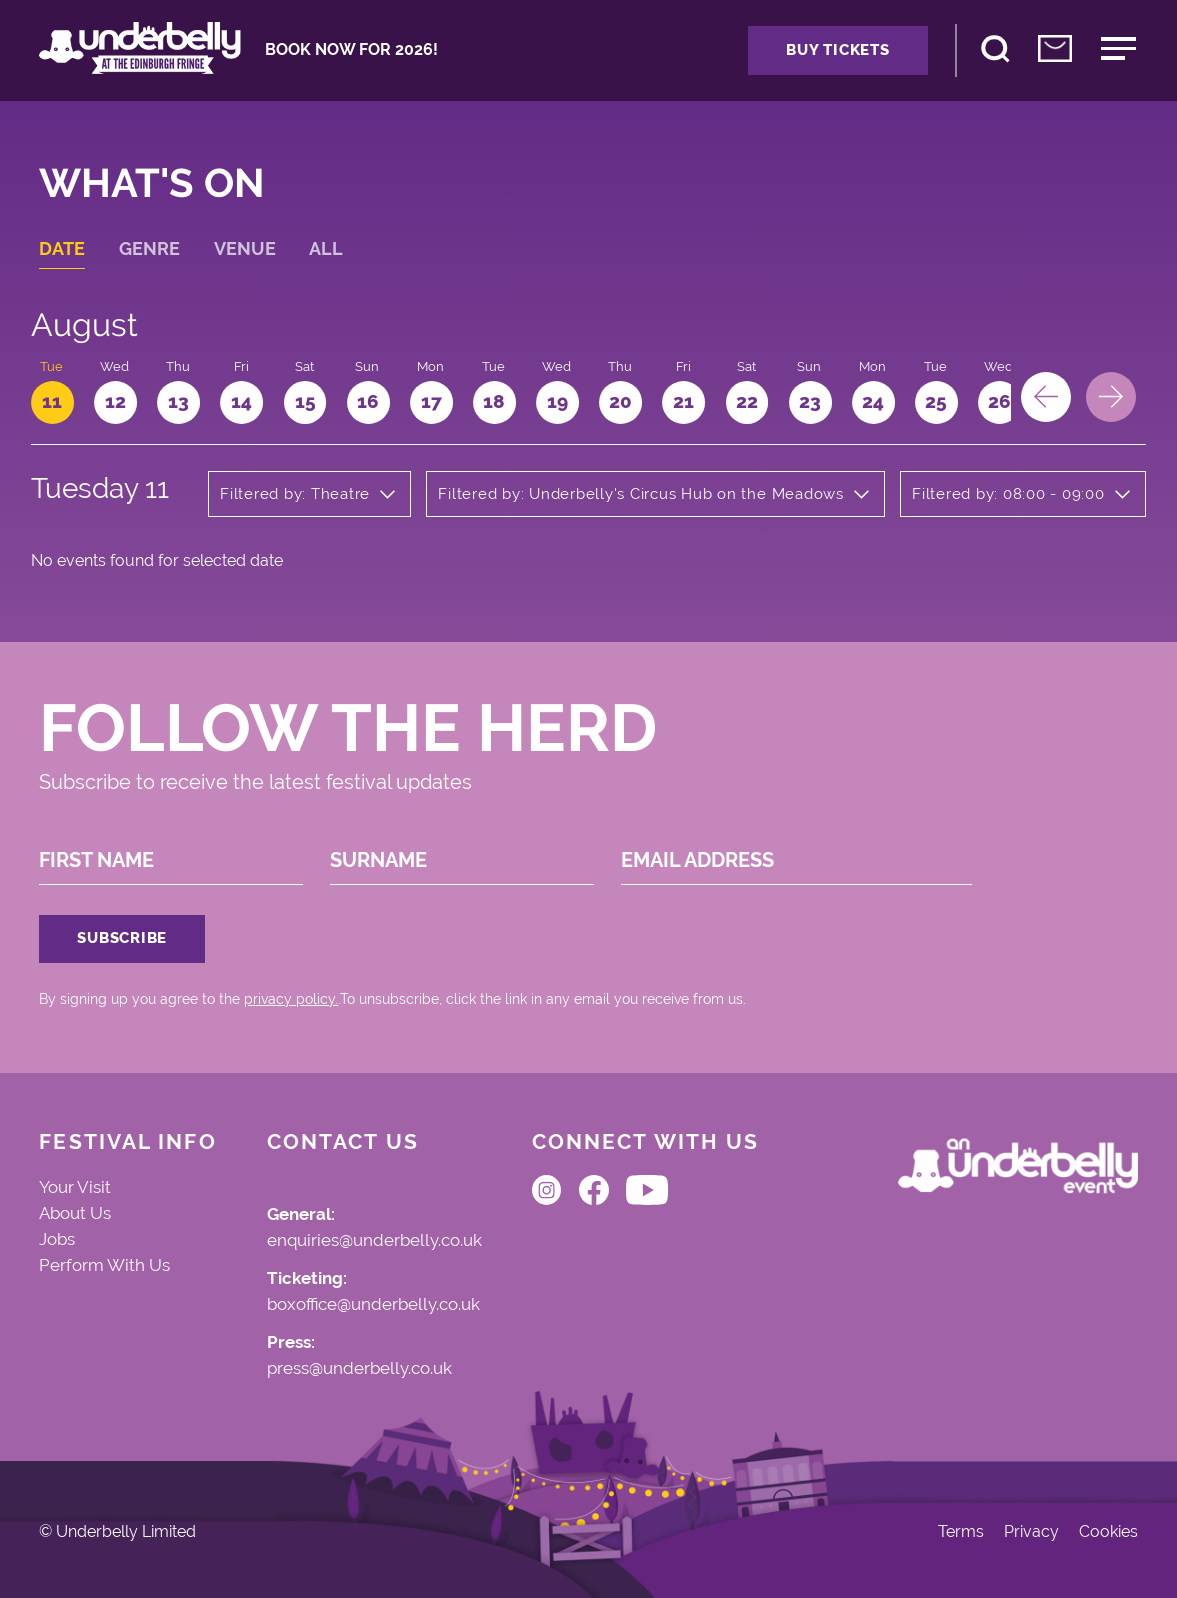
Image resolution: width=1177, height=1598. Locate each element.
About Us (75, 1213)
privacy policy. (291, 999)
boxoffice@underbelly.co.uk (373, 1305)
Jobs (57, 1239)
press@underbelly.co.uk (359, 1369)
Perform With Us (104, 1265)
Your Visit (75, 1187)
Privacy (1031, 1532)
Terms (961, 1532)
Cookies (1108, 1532)
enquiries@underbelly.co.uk (374, 1241)
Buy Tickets (837, 50)
